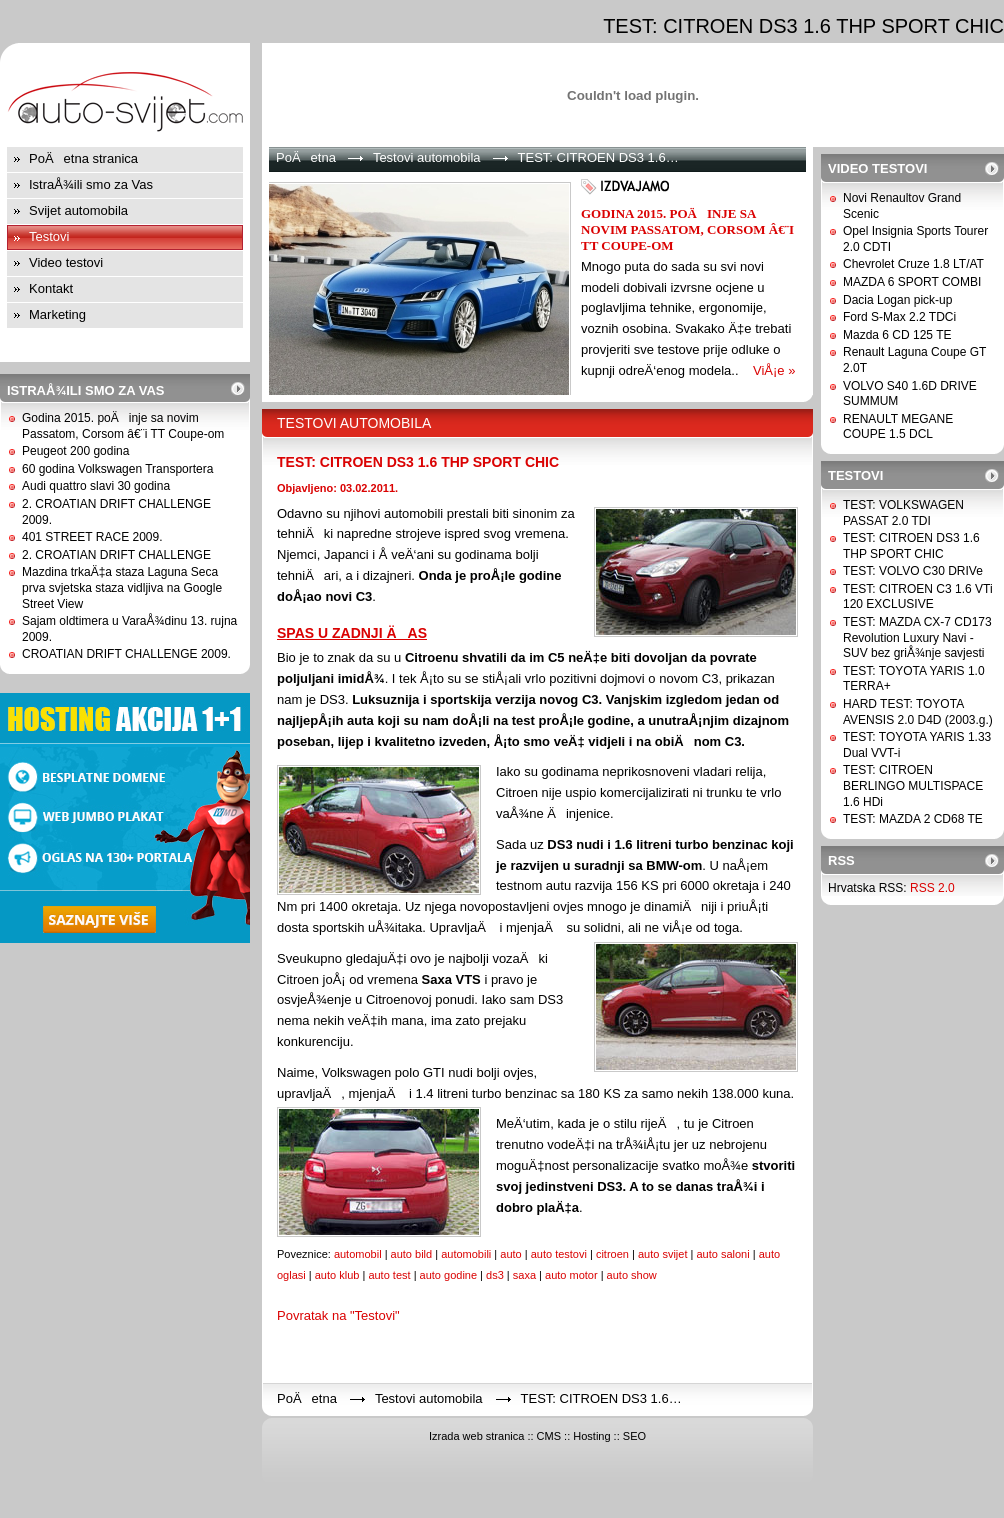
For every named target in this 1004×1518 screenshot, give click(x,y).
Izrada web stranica (476, 1436)
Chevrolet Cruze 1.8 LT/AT (913, 264)
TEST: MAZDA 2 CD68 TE (913, 819)
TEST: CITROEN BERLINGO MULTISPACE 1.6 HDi (913, 785)
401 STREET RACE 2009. (92, 537)
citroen (612, 1254)
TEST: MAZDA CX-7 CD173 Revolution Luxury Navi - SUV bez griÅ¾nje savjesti (917, 637)
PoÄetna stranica (83, 158)
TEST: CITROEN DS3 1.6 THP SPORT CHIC (418, 462)
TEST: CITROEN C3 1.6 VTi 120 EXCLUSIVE (918, 597)
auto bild (412, 1254)
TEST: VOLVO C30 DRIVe (913, 571)
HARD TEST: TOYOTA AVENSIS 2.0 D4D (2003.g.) (918, 712)
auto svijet (663, 1254)
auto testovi (559, 1254)
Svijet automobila (78, 210)
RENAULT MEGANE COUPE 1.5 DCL (898, 427)
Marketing (57, 314)
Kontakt (51, 288)
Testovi (49, 236)
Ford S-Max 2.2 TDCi (899, 317)
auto (510, 1254)
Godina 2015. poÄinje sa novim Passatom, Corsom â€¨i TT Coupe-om (123, 426)
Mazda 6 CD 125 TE (897, 335)
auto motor (571, 1275)
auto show (632, 1275)
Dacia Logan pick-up (897, 300)
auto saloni (722, 1254)
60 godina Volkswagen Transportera (117, 469)
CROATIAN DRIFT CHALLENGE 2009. (126, 654)
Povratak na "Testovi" (338, 1315)
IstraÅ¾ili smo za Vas (91, 184)
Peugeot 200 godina (75, 451)
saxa (524, 1275)
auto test (389, 1275)
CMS (549, 1436)
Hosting (591, 1436)
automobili (466, 1254)
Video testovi (66, 262)
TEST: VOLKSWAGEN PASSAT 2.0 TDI (903, 513)
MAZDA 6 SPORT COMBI (912, 282)
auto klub (337, 1275)
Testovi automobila (427, 157)
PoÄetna (306, 157)
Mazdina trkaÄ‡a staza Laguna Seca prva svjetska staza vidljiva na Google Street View (122, 587)
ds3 (495, 1275)
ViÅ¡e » (774, 370)
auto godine (449, 1275)
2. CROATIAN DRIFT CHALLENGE (116, 555)
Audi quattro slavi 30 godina (96, 486)
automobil (358, 1254)
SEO (634, 1436)
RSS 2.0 (932, 888)
